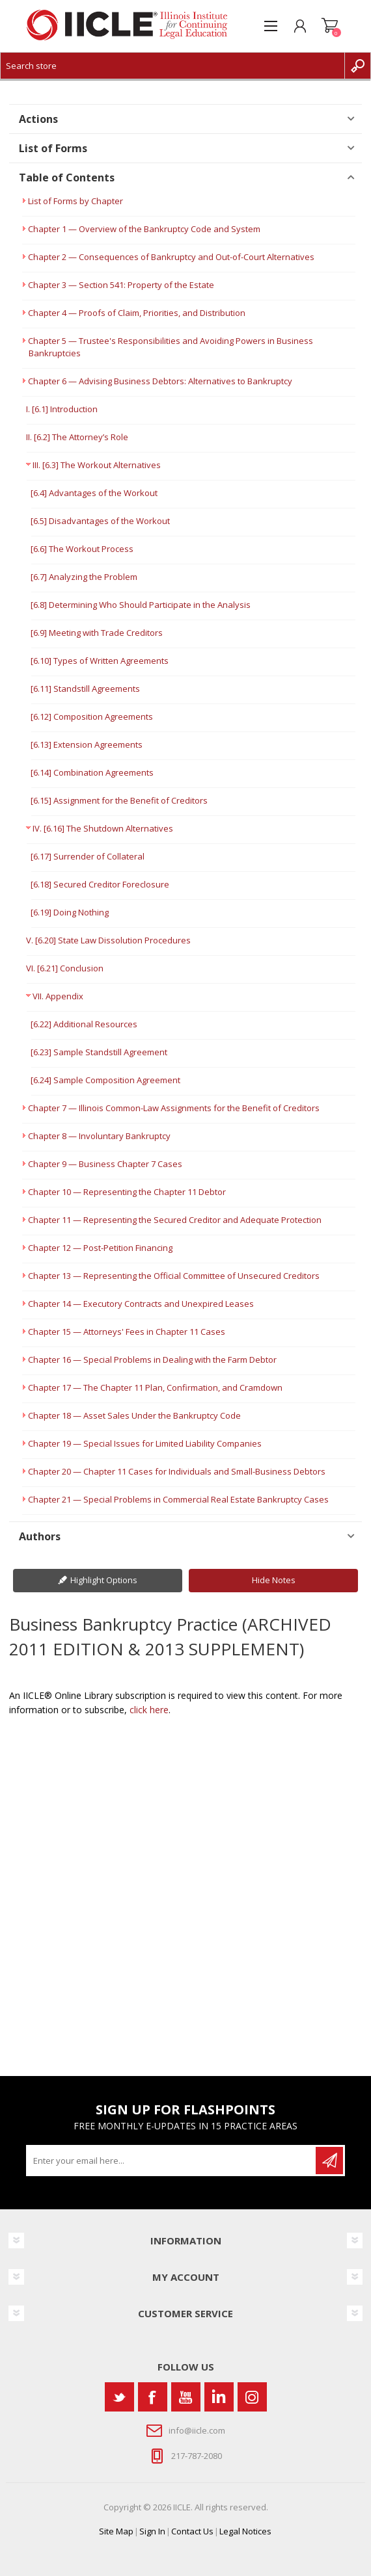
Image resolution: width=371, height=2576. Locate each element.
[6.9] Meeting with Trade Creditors (97, 632)
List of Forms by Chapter (75, 201)
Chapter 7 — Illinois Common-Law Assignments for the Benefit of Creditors (174, 1108)
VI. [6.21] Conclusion (64, 968)
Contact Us (192, 2531)
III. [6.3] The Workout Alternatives (97, 465)
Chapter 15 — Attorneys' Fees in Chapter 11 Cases (126, 1331)
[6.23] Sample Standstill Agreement (99, 1052)
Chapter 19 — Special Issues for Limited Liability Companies (145, 1443)
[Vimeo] (219, 2397)
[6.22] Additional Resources (84, 1024)
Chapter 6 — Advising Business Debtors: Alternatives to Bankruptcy (160, 381)
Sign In (152, 2531)
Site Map (116, 2531)
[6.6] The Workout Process (82, 549)
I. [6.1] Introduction (62, 409)
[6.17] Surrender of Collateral (87, 856)
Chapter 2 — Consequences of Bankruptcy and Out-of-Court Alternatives (171, 257)
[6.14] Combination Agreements (92, 772)
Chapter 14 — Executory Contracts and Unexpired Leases (141, 1303)
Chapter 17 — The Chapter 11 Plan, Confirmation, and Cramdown (155, 1387)
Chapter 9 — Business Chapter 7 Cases (105, 1164)
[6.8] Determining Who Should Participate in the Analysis (141, 605)
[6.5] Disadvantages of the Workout (100, 521)
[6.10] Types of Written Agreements (100, 660)
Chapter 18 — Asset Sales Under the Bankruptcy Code (134, 1415)
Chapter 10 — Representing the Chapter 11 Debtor (127, 1192)
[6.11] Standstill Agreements (85, 688)
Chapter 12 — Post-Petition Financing (100, 1248)
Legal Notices (245, 2531)
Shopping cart (329, 26)
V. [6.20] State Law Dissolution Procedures (108, 940)
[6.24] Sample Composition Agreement (105, 1080)
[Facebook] (152, 2397)
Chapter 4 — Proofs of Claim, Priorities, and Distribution (136, 313)
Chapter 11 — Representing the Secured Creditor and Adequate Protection (175, 1220)
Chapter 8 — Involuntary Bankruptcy (99, 1136)
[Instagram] (252, 2397)
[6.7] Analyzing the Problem (84, 577)
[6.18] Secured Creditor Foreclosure (100, 884)
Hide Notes (273, 1580)
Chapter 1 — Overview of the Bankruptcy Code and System (144, 229)
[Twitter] (119, 2397)
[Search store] (172, 66)
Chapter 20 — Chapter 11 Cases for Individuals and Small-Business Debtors (176, 1471)
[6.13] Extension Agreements (87, 744)
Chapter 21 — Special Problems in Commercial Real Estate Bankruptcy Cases (178, 1499)
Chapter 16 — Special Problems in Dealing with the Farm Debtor (152, 1359)
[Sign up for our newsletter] (172, 2160)
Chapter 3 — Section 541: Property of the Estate (121, 285)
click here (149, 1709)
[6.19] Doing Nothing (70, 912)
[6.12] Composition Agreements (92, 716)
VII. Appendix (58, 996)
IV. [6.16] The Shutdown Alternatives (103, 828)
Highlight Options (103, 1580)
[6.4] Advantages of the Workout (94, 493)
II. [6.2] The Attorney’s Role (77, 437)
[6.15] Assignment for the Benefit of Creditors (119, 800)
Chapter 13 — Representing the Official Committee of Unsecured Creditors (174, 1275)
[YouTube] (185, 2397)
